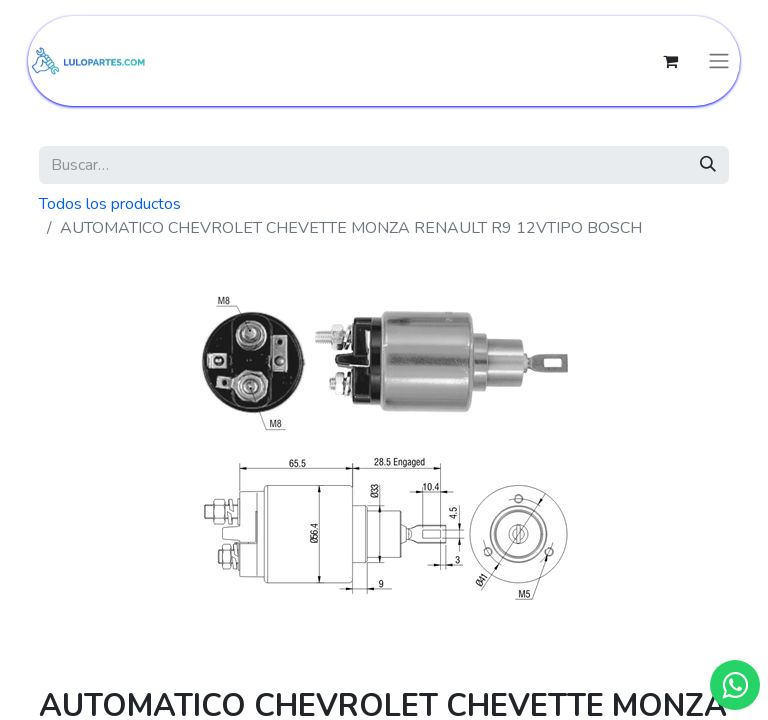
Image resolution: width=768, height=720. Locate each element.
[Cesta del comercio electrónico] (670, 61)
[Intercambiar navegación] (719, 61)
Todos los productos (110, 204)
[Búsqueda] (708, 165)
